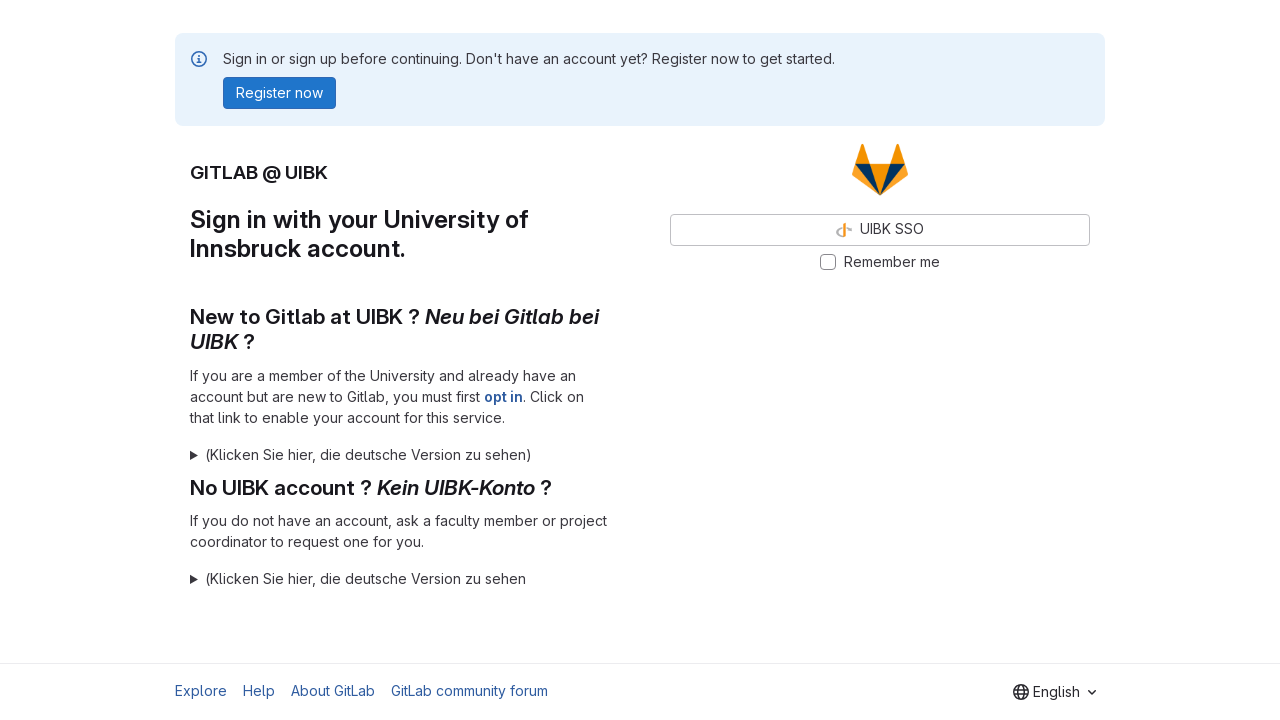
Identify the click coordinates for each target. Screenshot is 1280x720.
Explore (201, 690)
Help (259, 690)
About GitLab (333, 690)
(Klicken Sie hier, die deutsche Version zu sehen (365, 578)
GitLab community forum (469, 690)
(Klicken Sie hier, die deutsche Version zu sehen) (368, 454)
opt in (503, 396)
